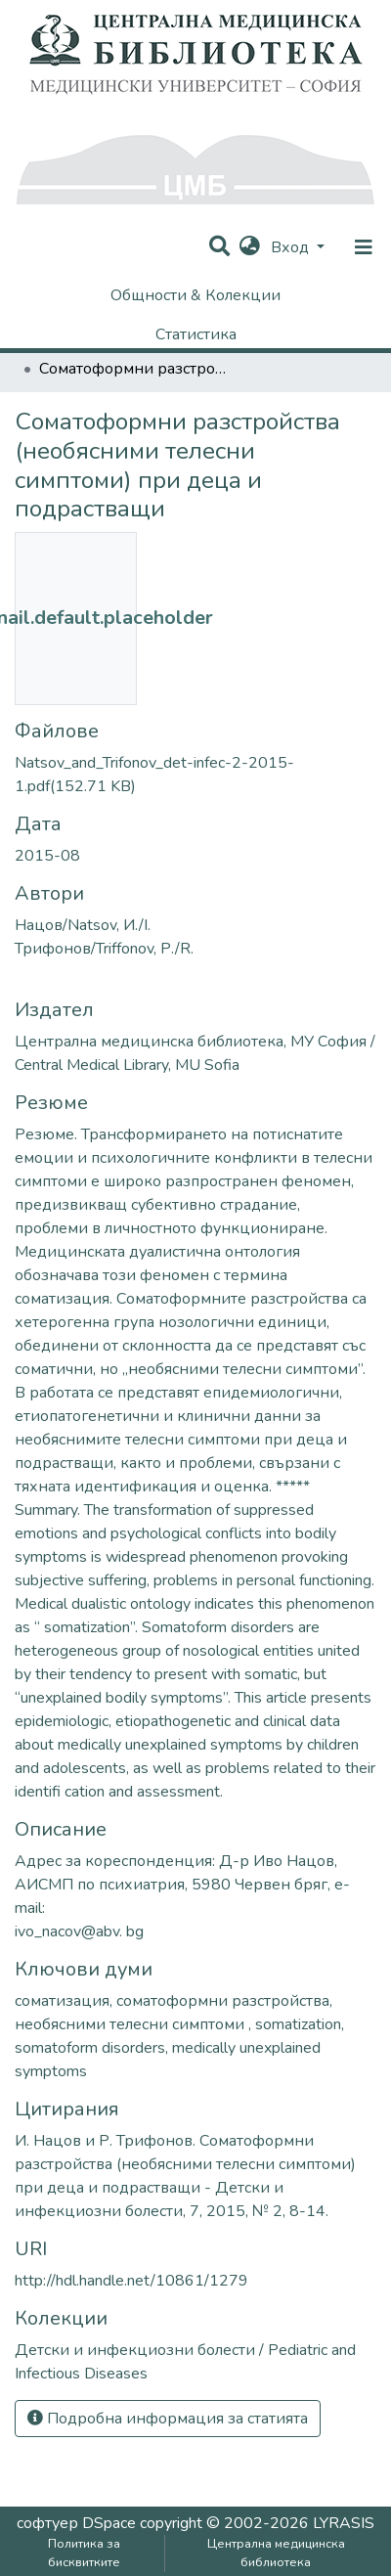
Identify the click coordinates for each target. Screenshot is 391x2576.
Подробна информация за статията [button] (167, 2418)
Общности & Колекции (195, 295)
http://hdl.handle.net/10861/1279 (131, 2280)
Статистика (196, 334)
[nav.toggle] (363, 247)
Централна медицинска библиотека (276, 2553)
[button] (250, 247)
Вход (292, 247)
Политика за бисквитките (84, 2553)
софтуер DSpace (76, 2523)
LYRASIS (343, 2523)
